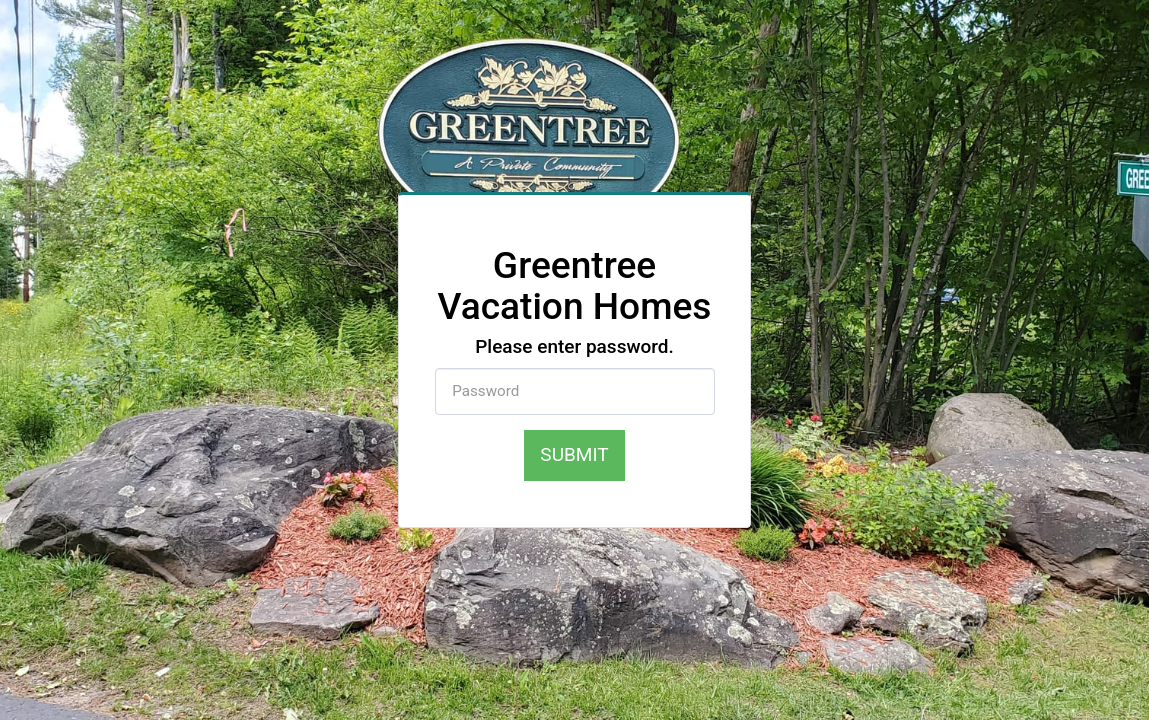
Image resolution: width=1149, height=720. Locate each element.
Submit (574, 454)
